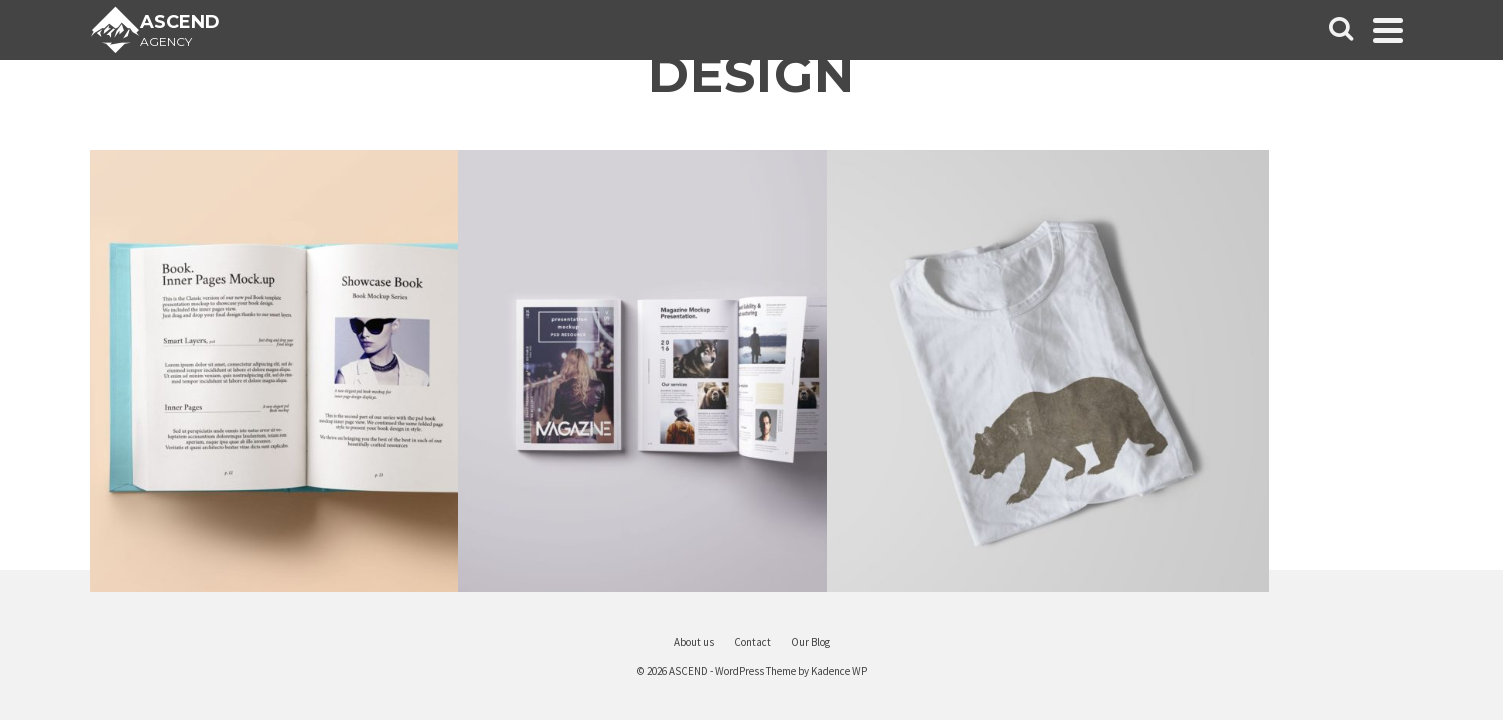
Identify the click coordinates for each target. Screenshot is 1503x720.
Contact (119, 507)
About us (120, 463)
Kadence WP (959, 671)
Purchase (120, 551)
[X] (120, 598)
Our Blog (120, 419)
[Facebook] (78, 598)
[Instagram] (162, 598)
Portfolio (120, 375)
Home (120, 331)
